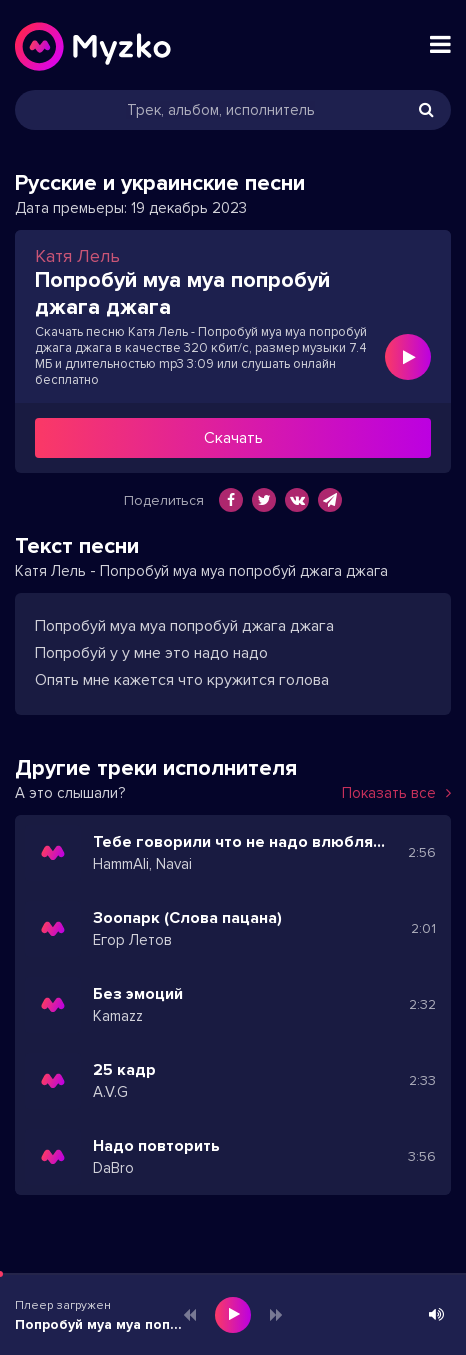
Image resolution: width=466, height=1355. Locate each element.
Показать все (396, 793)
